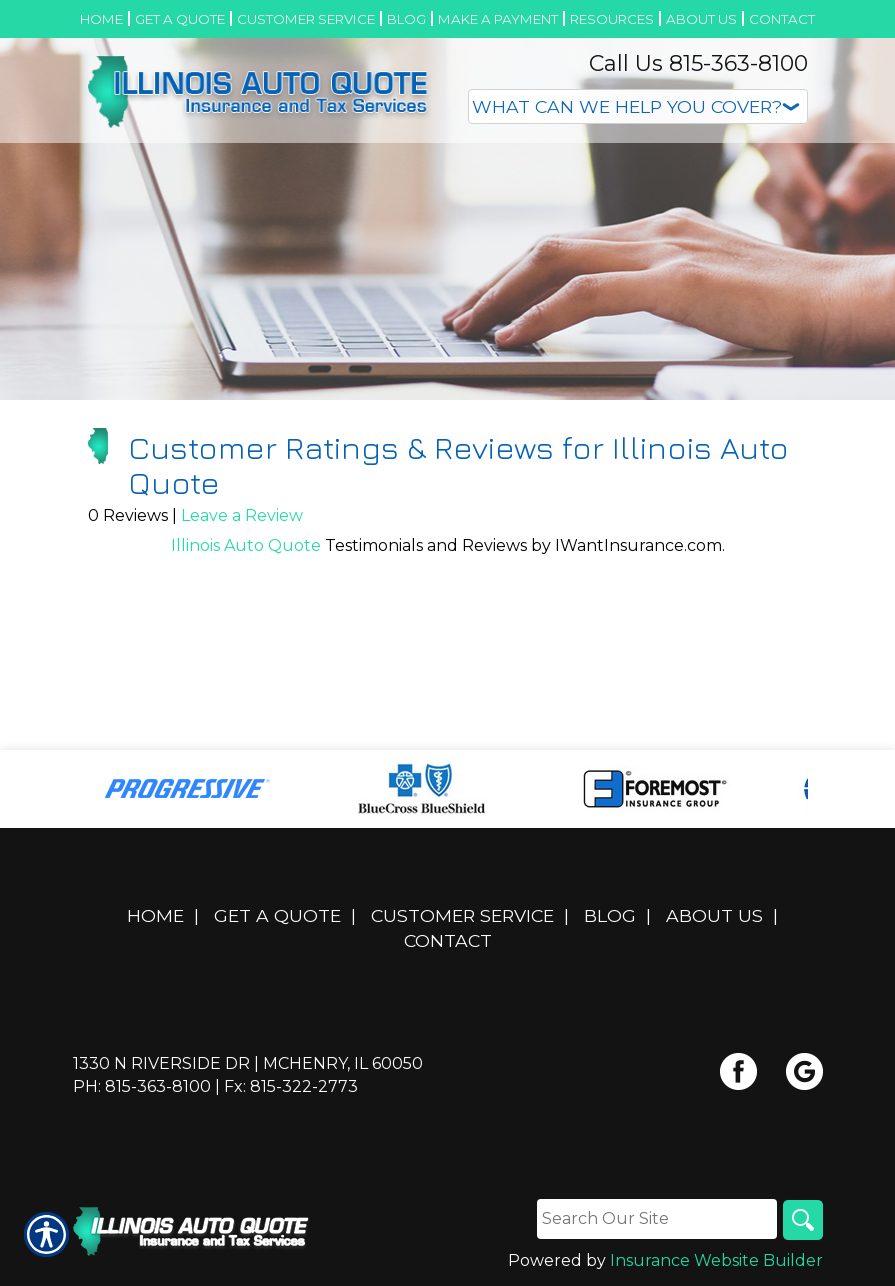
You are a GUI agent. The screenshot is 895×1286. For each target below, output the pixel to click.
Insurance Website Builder (716, 1260)
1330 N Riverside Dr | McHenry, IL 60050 (248, 1063)
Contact (448, 940)
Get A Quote (277, 915)
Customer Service (462, 915)
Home (155, 915)
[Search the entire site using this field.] (657, 1219)
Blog (610, 915)
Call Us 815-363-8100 (698, 63)
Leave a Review (242, 515)
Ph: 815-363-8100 (142, 1086)
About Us (714, 915)
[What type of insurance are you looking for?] (638, 106)
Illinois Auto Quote (246, 545)
